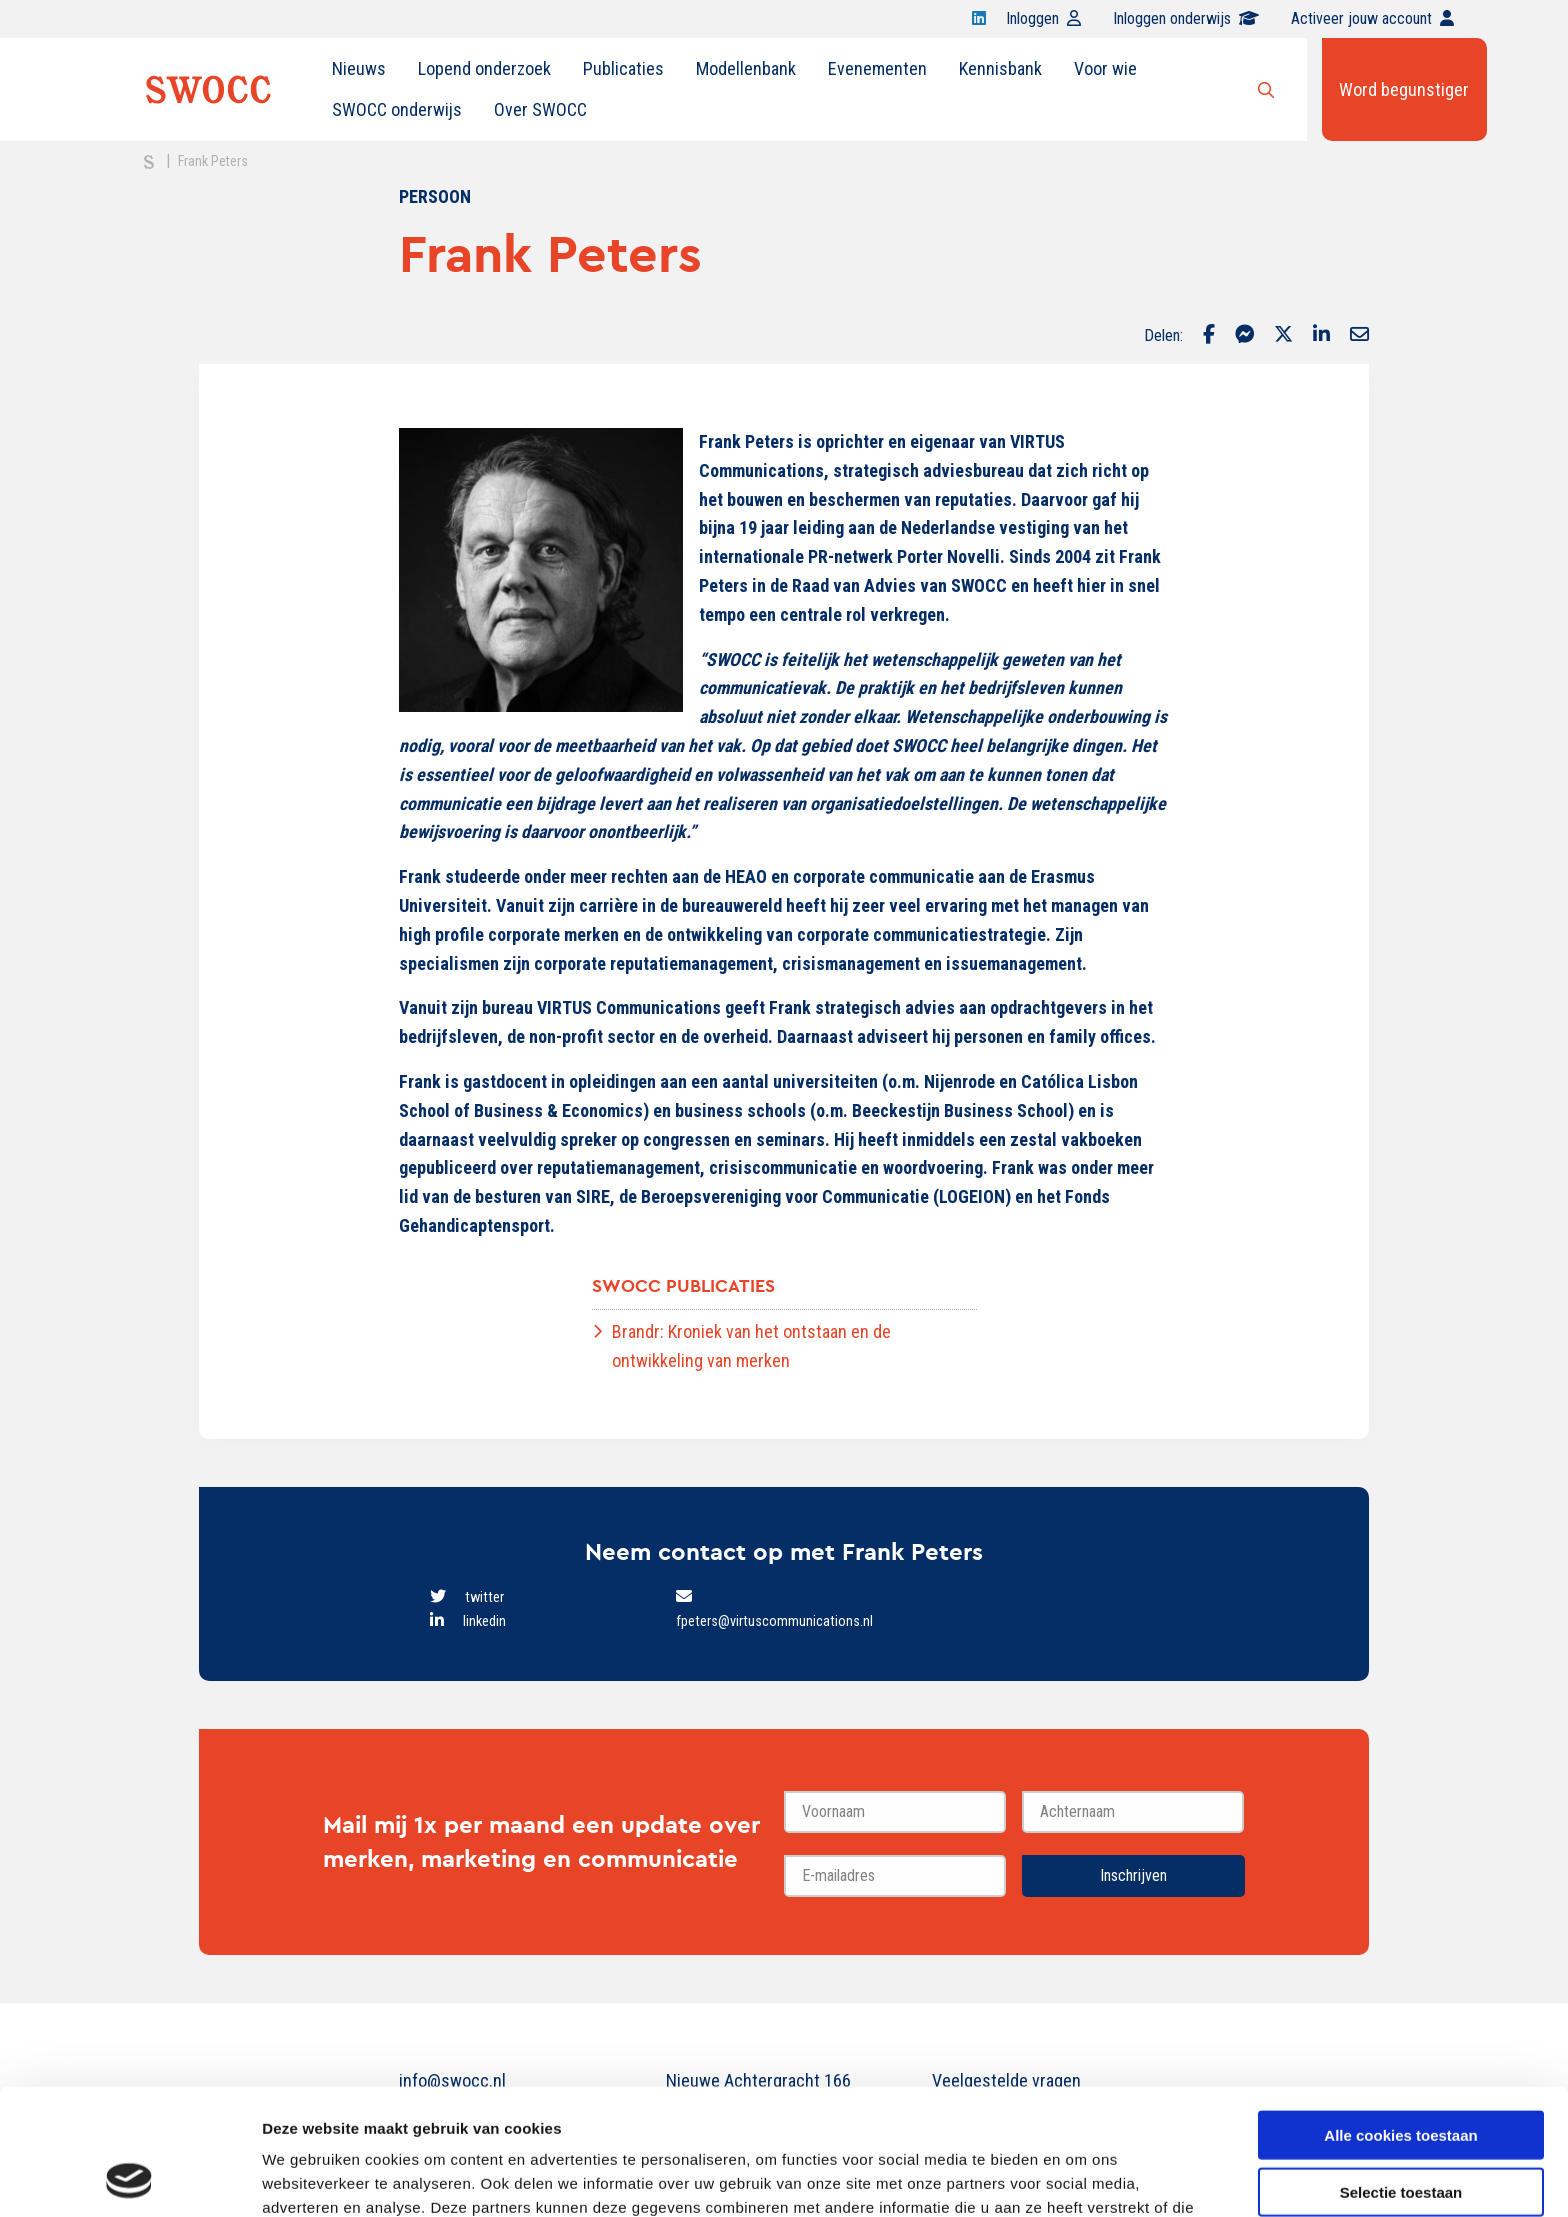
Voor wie (1105, 68)
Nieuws (359, 68)
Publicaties (623, 68)
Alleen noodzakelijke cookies (1401, 2129)
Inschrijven (1133, 1875)
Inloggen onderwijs (1186, 18)
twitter (484, 1597)
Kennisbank (1000, 68)
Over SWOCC (540, 109)
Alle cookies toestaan (1400, 2016)
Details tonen (1080, 2177)
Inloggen (1043, 18)
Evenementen (877, 68)
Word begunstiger (1404, 89)
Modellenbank (746, 68)
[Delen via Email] (1359, 336)
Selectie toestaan (1401, 2073)
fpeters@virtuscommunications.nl (774, 1621)
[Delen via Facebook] (1209, 336)
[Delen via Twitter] (1283, 336)
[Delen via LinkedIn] (1321, 336)
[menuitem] (359, 69)
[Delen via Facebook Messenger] (1244, 336)
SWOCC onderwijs (397, 109)
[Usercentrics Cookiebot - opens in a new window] (129, 2178)
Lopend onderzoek (484, 68)
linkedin (484, 1621)
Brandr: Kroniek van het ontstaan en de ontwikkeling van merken (751, 1346)
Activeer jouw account (1372, 18)
